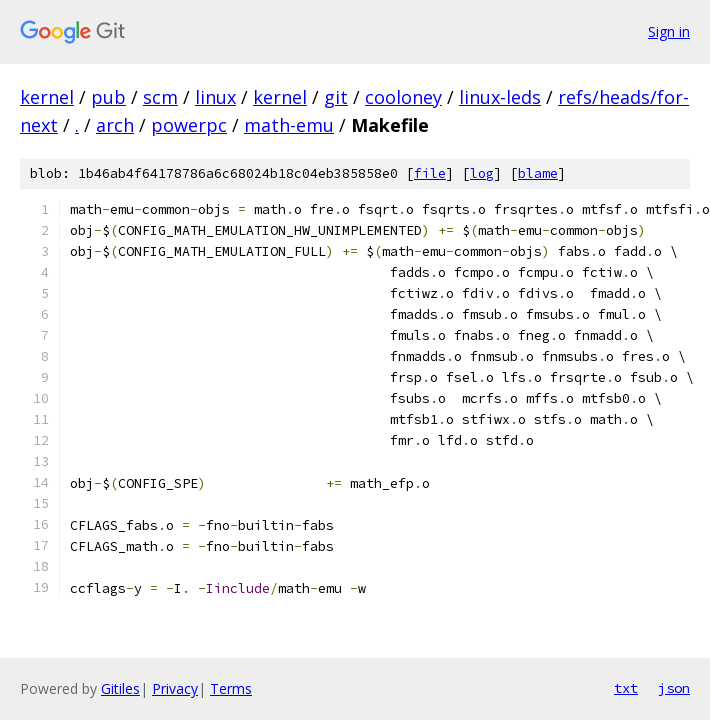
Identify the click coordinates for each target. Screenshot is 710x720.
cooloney (403, 97)
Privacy (175, 688)
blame (538, 173)
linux (215, 97)
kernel (47, 97)
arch (115, 125)
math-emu (289, 125)
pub (108, 97)
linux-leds (500, 97)
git (336, 97)
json (674, 688)
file (430, 173)
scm (160, 97)
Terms (231, 688)
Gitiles (120, 688)
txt (626, 688)
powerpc (189, 125)
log (482, 173)
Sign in (669, 31)
